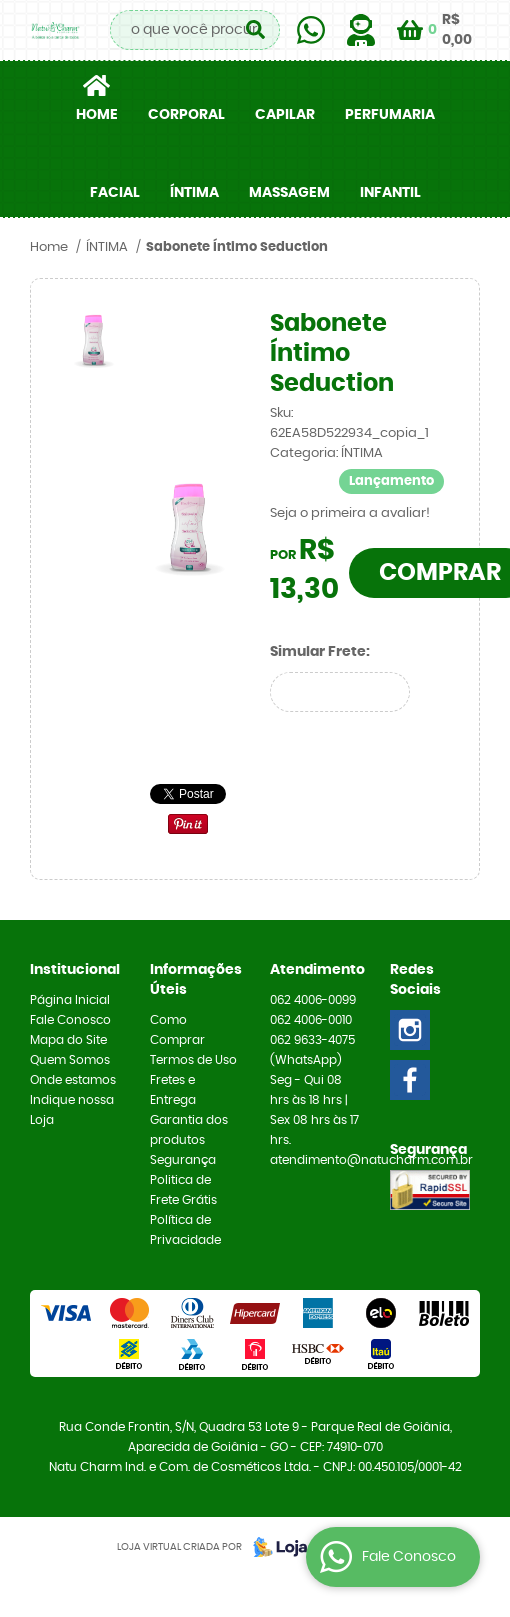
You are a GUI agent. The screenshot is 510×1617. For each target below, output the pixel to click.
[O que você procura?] (255, 30)
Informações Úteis (195, 980)
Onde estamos (73, 1080)
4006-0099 (313, 1000)
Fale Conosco (70, 1020)
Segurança (183, 1160)
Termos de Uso (193, 1060)
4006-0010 (311, 1020)
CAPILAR (285, 115)
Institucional (75, 970)
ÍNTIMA (194, 193)
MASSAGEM (289, 193)
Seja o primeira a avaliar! (350, 513)
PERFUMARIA (390, 115)
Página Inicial (70, 1000)
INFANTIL (390, 193)
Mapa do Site (68, 1040)
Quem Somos (70, 1060)
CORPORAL (186, 115)
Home (97, 115)
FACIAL (115, 193)
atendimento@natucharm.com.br (371, 1160)
